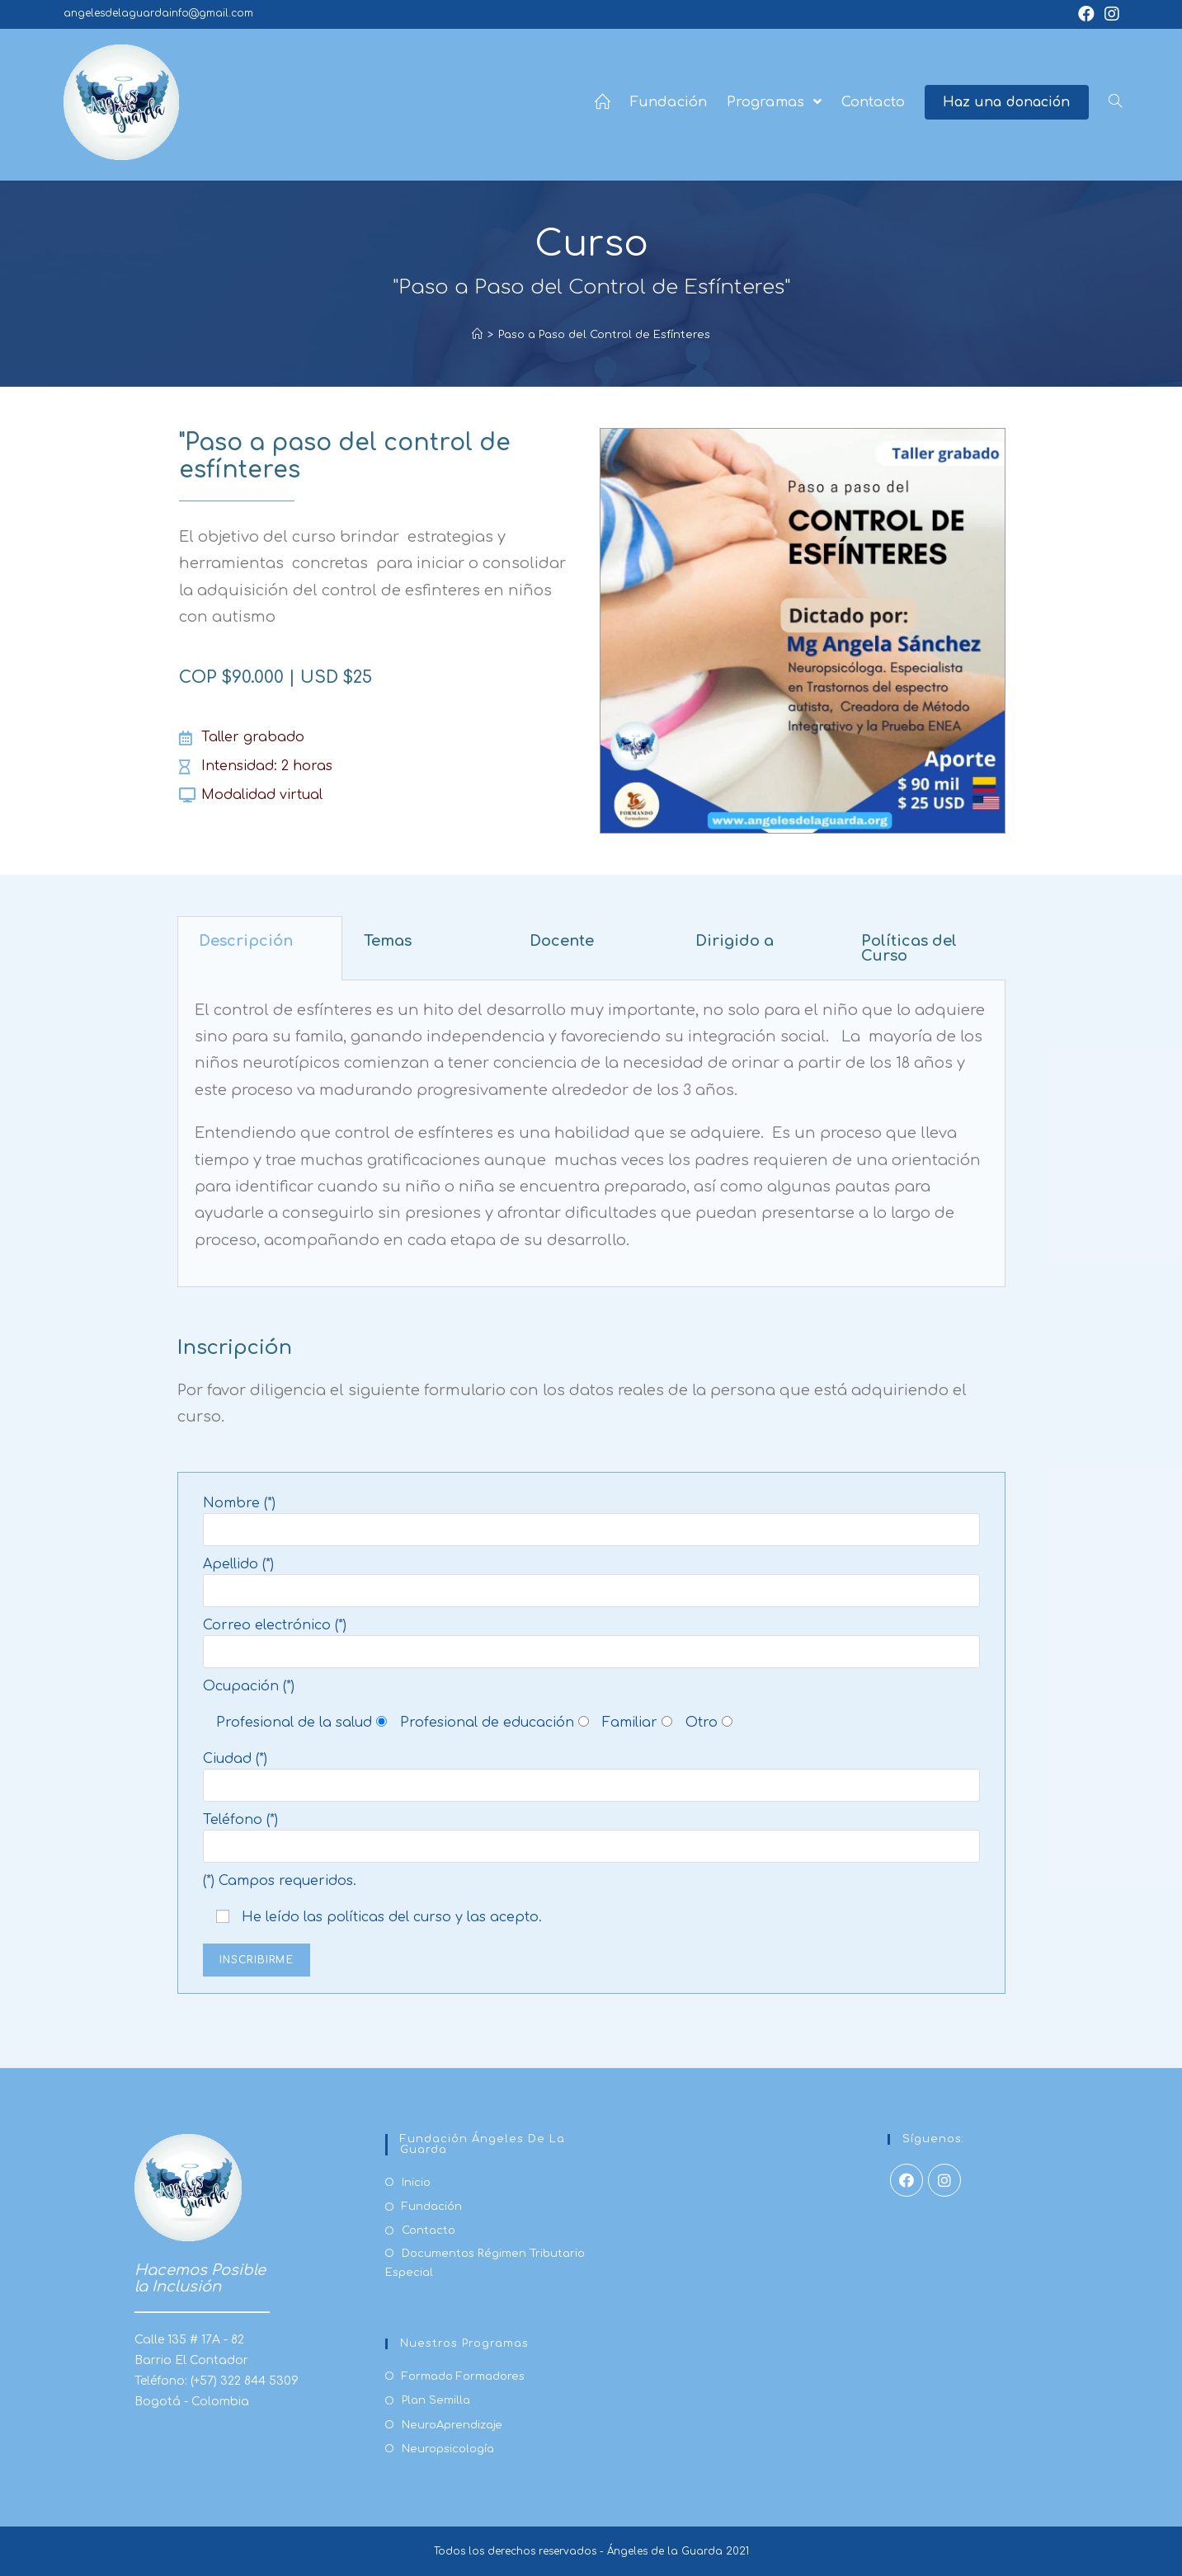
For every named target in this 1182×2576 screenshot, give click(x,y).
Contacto (428, 2230)
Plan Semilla (436, 2400)
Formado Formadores (463, 2376)
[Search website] (1115, 102)
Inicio (416, 2182)
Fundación (432, 2206)
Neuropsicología (448, 2449)
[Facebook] (906, 2180)
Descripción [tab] (246, 941)
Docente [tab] (562, 941)
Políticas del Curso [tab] (909, 948)
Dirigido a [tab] (734, 941)
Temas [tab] (388, 941)
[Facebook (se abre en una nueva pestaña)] (1091, 14)
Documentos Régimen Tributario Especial (485, 2263)
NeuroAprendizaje (452, 2425)
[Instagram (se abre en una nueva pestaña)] (1111, 14)
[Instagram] (944, 2180)
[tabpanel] (591, 1134)
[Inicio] (477, 335)
